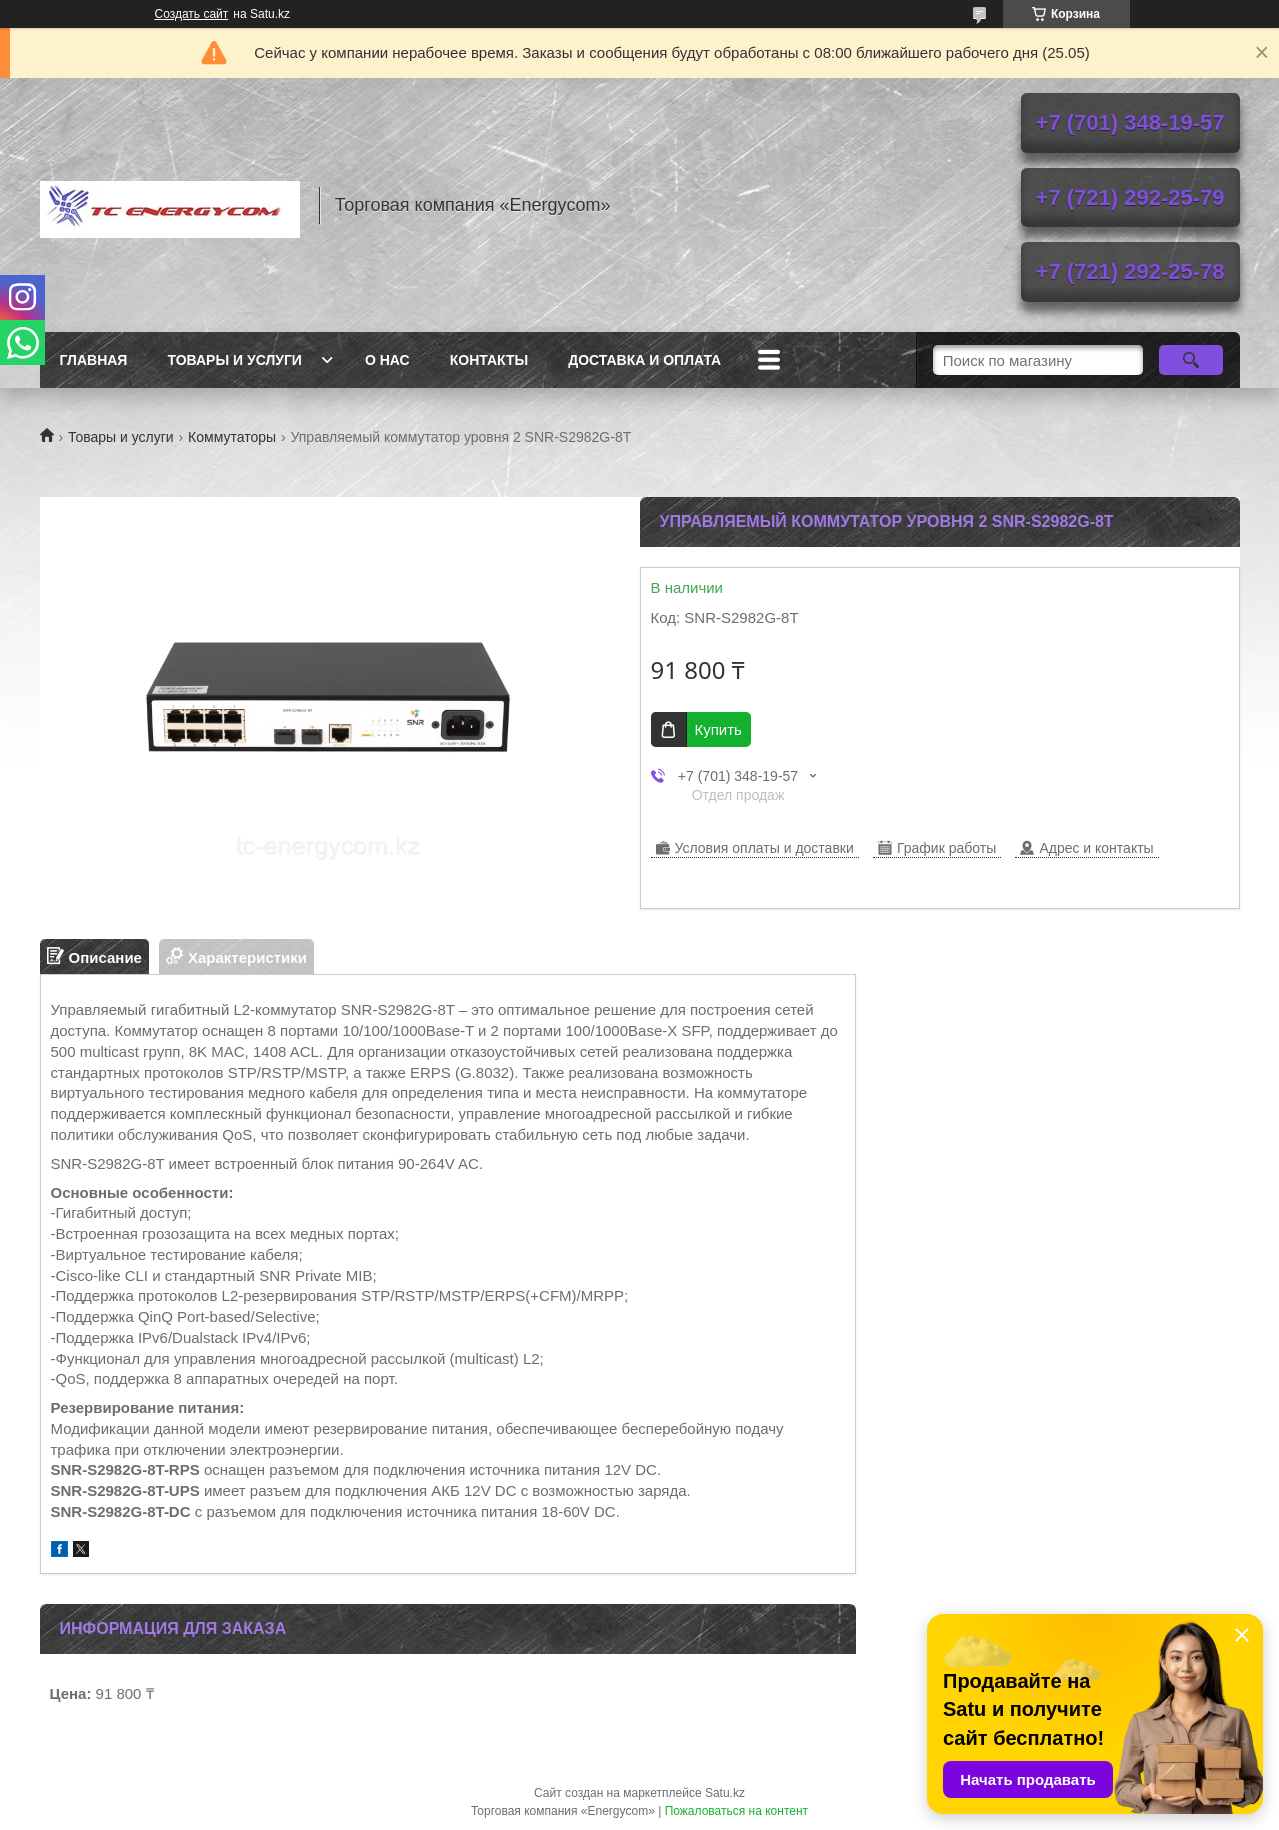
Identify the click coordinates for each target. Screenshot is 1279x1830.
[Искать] (1191, 360)
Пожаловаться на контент (736, 1811)
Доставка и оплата (644, 360)
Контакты (489, 360)
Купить (718, 729)
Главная (94, 360)
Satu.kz (725, 1793)
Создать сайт (192, 14)
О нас (387, 360)
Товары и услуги (234, 360)
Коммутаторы (232, 437)
